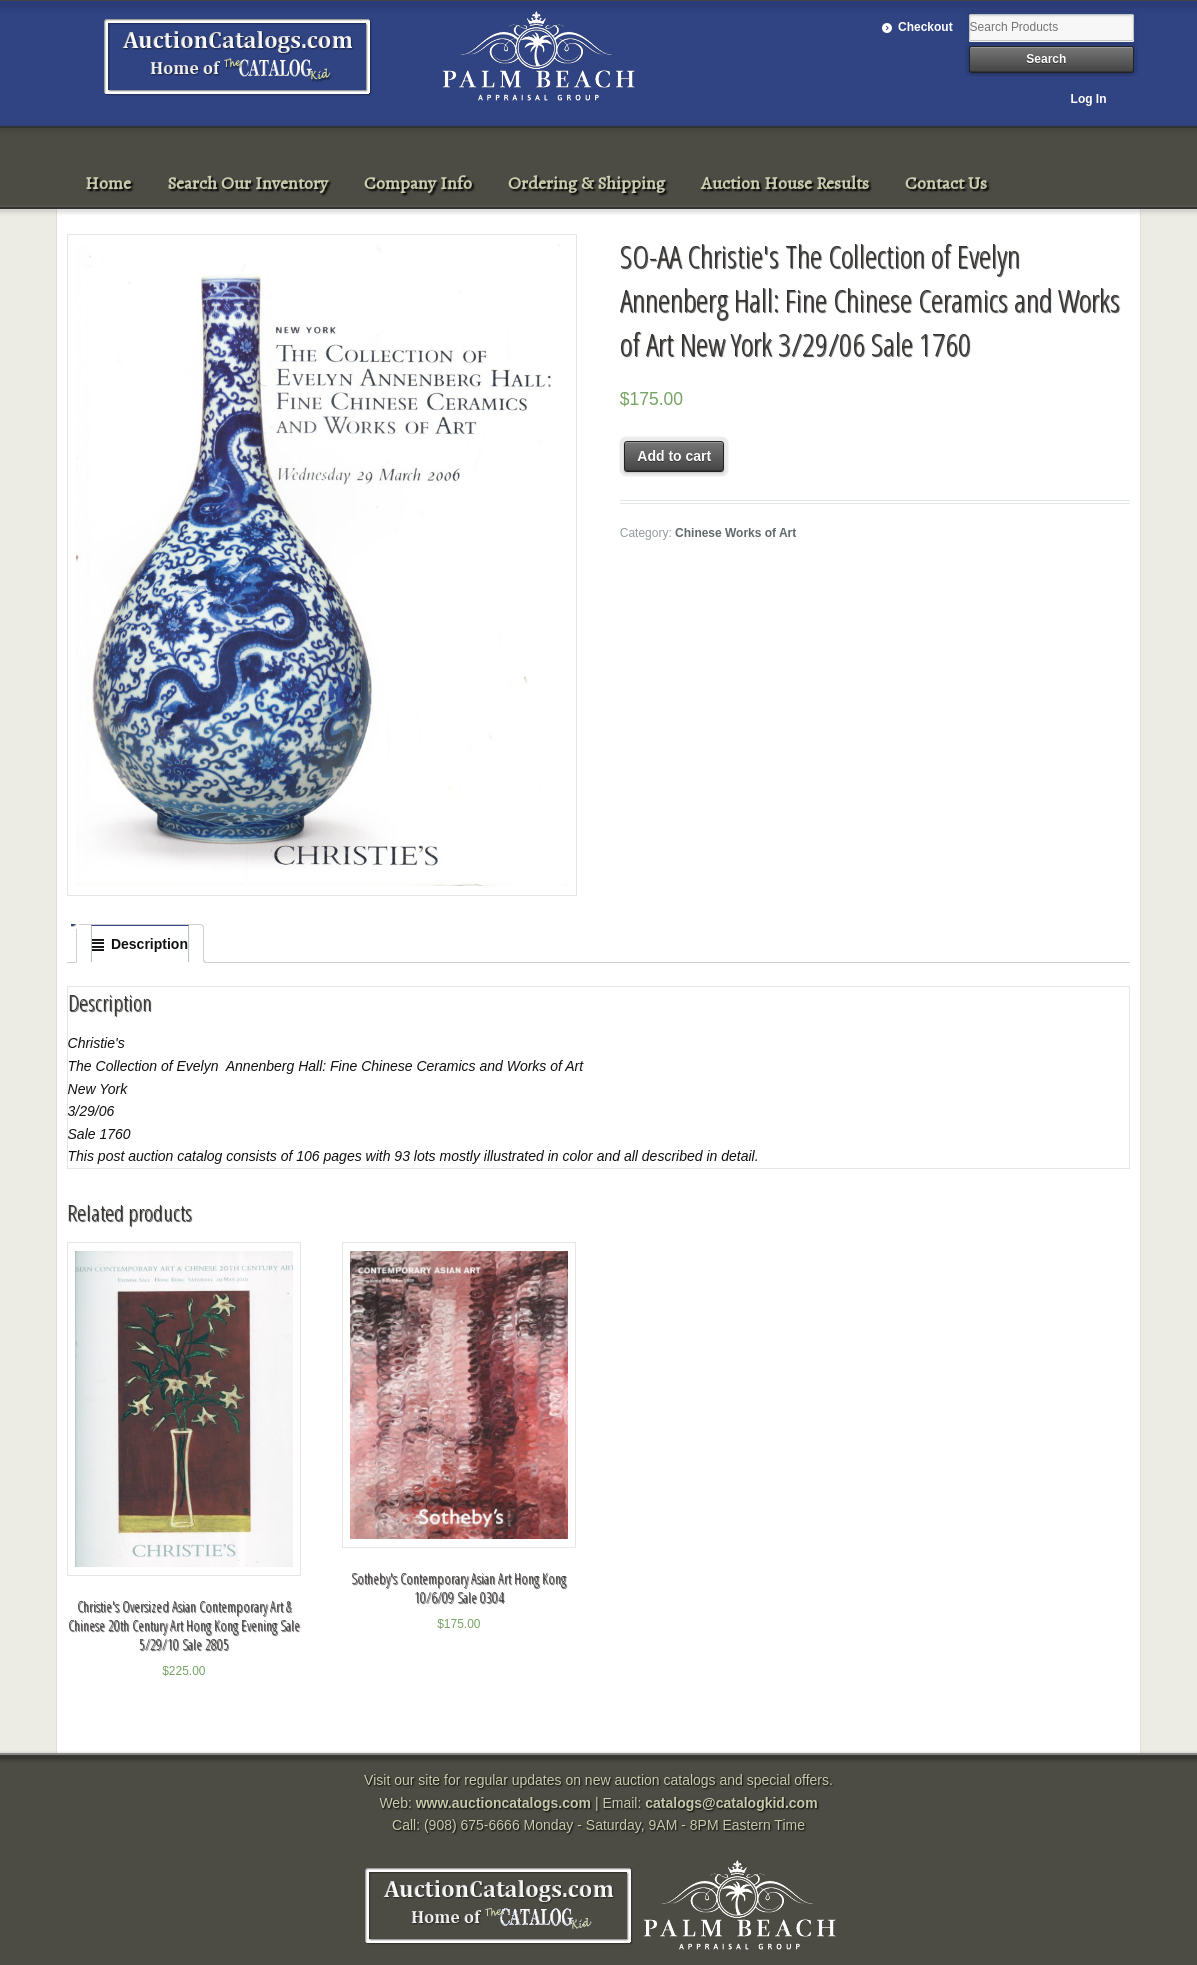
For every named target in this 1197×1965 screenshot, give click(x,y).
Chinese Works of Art (735, 533)
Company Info (418, 183)
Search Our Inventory (247, 183)
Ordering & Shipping (586, 183)
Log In (1089, 99)
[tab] (140, 944)
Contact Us (946, 183)
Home (108, 183)
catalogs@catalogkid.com (731, 1803)
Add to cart (674, 456)
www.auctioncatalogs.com (503, 1803)
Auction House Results (785, 183)
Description (149, 944)
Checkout (925, 27)
